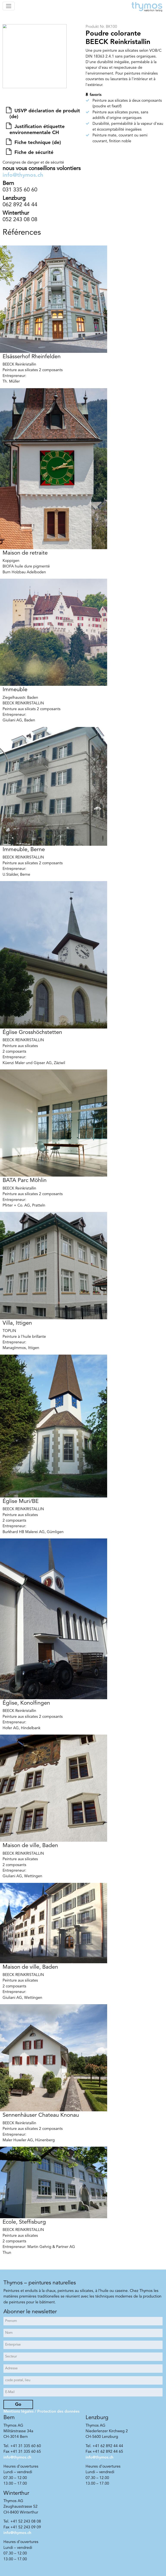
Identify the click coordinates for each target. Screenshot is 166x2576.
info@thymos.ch (23, 175)
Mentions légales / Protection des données (41, 2411)
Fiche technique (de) (37, 142)
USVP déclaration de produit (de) (44, 114)
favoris (96, 95)
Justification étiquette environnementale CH (37, 129)
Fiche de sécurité (33, 152)
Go (18, 2404)
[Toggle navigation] (9, 6)
